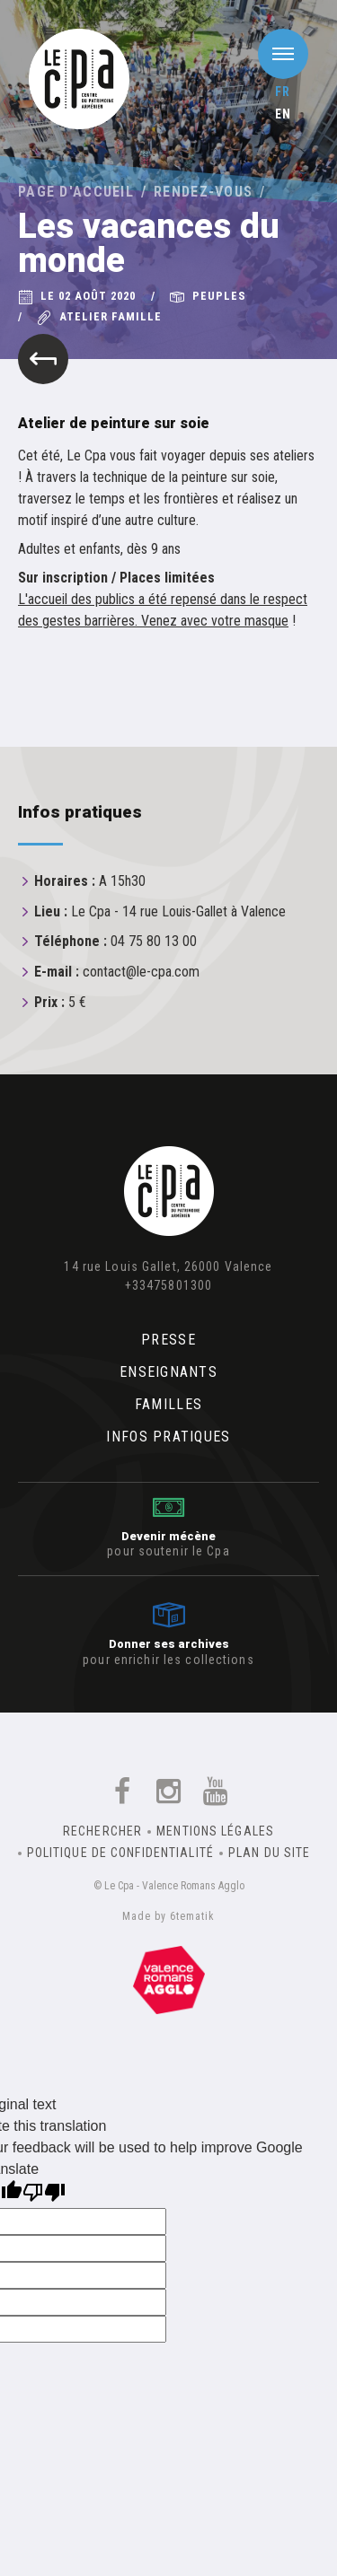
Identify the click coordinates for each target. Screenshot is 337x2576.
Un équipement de (169, 1980)
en (283, 114)
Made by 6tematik (168, 1916)
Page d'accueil (76, 191)
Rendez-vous (203, 191)
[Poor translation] (44, 2194)
